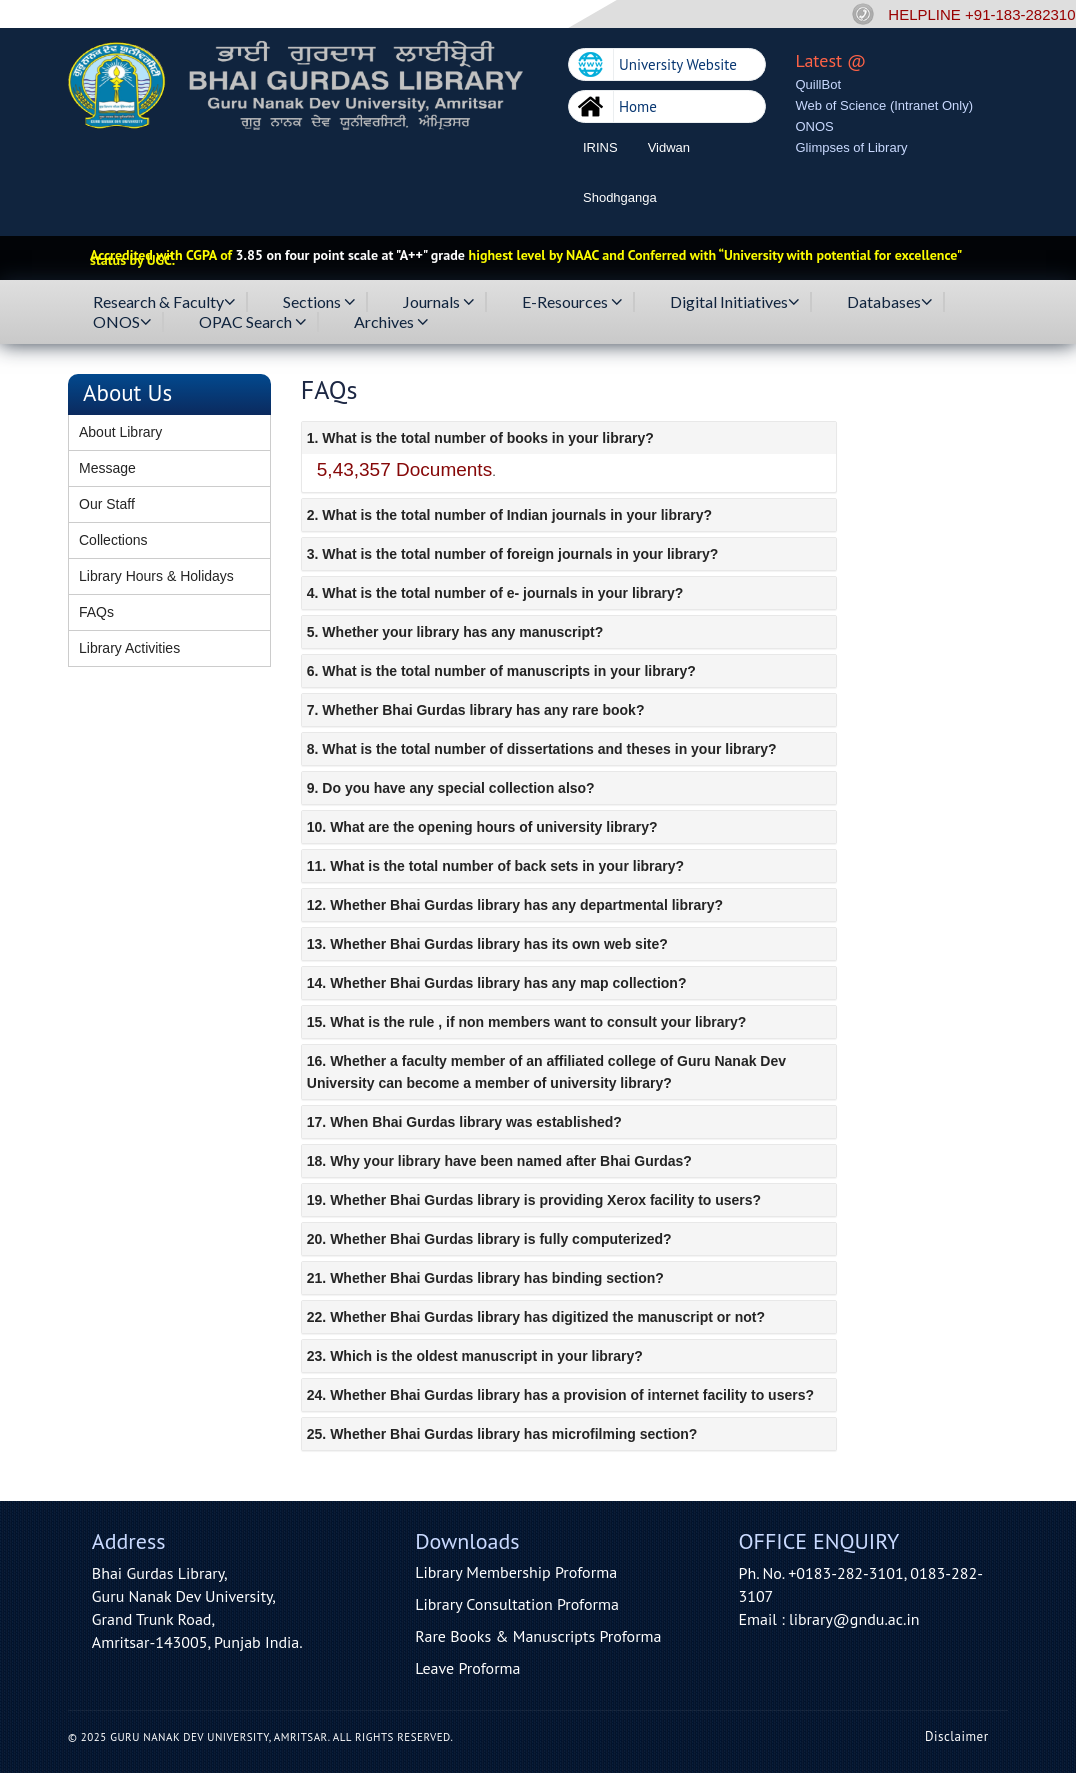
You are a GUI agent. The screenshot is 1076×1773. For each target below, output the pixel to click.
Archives (391, 322)
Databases (890, 302)
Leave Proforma (467, 1668)
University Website (678, 64)
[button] (569, 438)
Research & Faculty (164, 302)
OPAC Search (253, 322)
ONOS (815, 126)
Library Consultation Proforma (517, 1604)
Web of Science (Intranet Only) (885, 105)
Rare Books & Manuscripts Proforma (538, 1636)
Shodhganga (620, 197)
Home (638, 106)
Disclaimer (957, 1736)
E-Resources (572, 302)
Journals (439, 302)
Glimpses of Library (852, 147)
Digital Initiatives (735, 302)
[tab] (569, 438)
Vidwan (669, 147)
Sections (319, 302)
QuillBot (819, 84)
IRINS (600, 147)
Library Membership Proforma (516, 1572)
